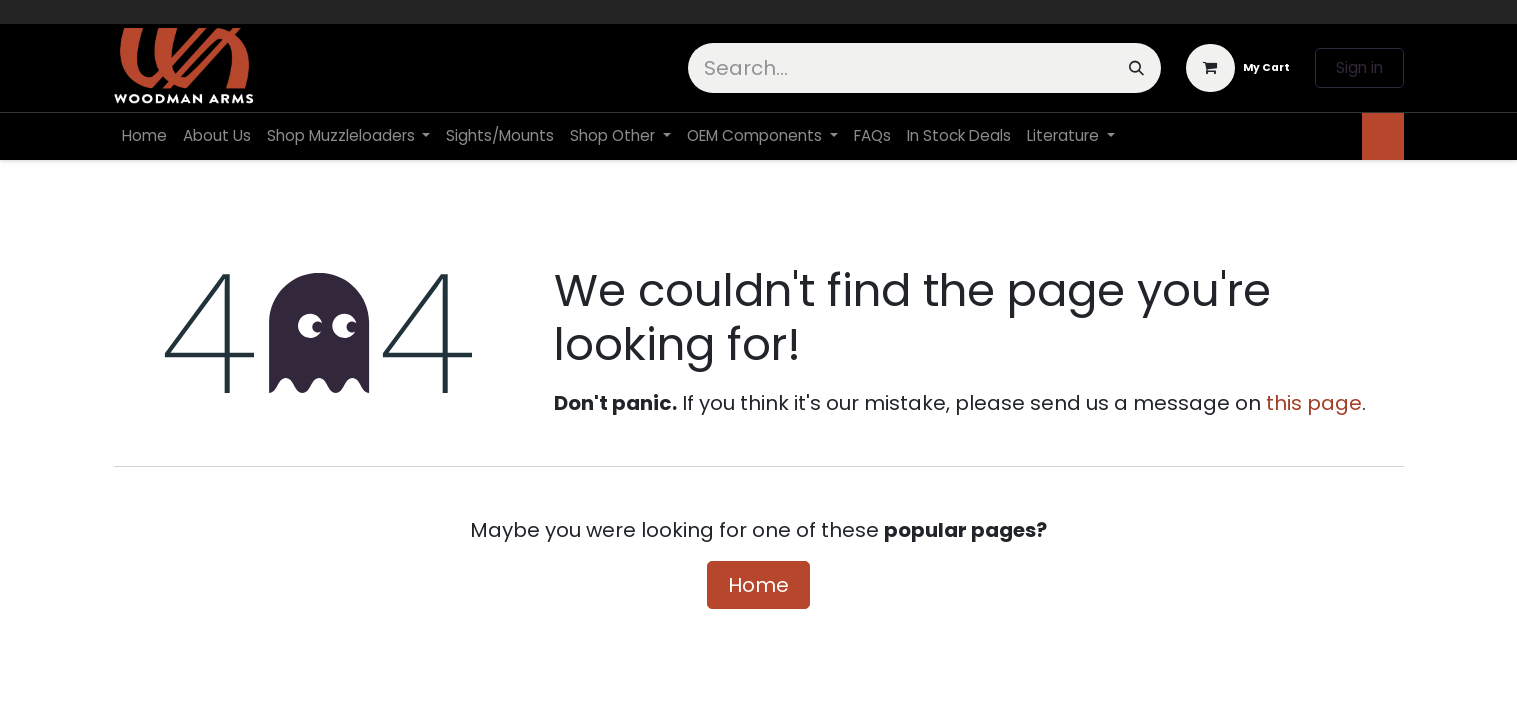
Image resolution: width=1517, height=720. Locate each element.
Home (758, 585)
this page (1314, 403)
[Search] (1136, 67)
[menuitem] (144, 136)
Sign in (1359, 67)
